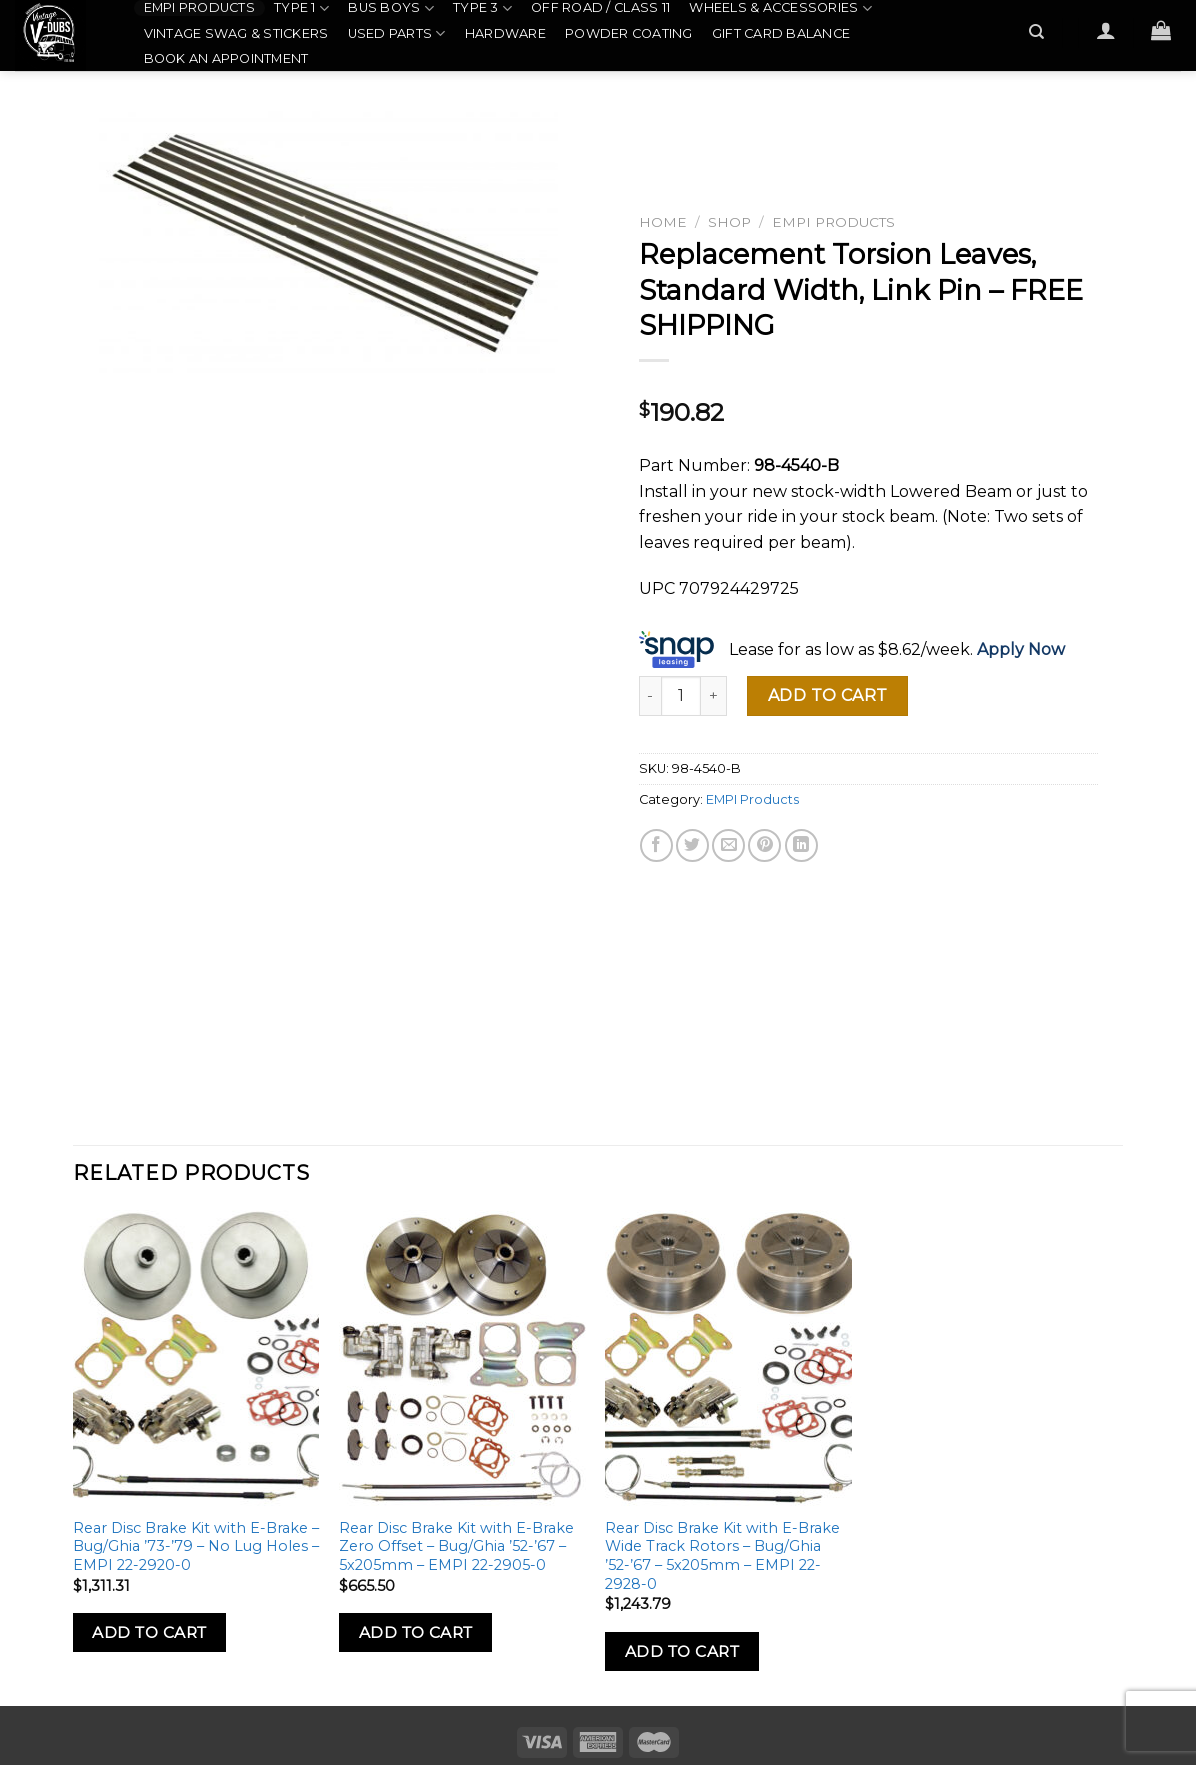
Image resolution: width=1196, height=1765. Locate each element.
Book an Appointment (226, 58)
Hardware (505, 33)
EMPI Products (199, 7)
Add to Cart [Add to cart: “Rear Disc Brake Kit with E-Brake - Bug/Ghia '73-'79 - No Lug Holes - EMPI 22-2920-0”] (149, 1632)
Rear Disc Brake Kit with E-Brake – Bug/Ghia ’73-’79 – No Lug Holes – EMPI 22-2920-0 (196, 1546)
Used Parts (397, 33)
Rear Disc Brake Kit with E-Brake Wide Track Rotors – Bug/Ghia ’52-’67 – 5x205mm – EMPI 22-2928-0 (722, 1556)
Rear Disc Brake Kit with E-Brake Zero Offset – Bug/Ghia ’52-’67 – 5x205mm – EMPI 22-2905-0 (456, 1546)
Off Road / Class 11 (600, 7)
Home (663, 222)
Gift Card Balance (781, 33)
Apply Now (1021, 649)
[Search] (1037, 32)
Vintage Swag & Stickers (236, 33)
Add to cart (828, 695)
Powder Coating (629, 33)
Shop (729, 222)
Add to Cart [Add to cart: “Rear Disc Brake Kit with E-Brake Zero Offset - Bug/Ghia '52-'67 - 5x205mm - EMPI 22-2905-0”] (416, 1632)
